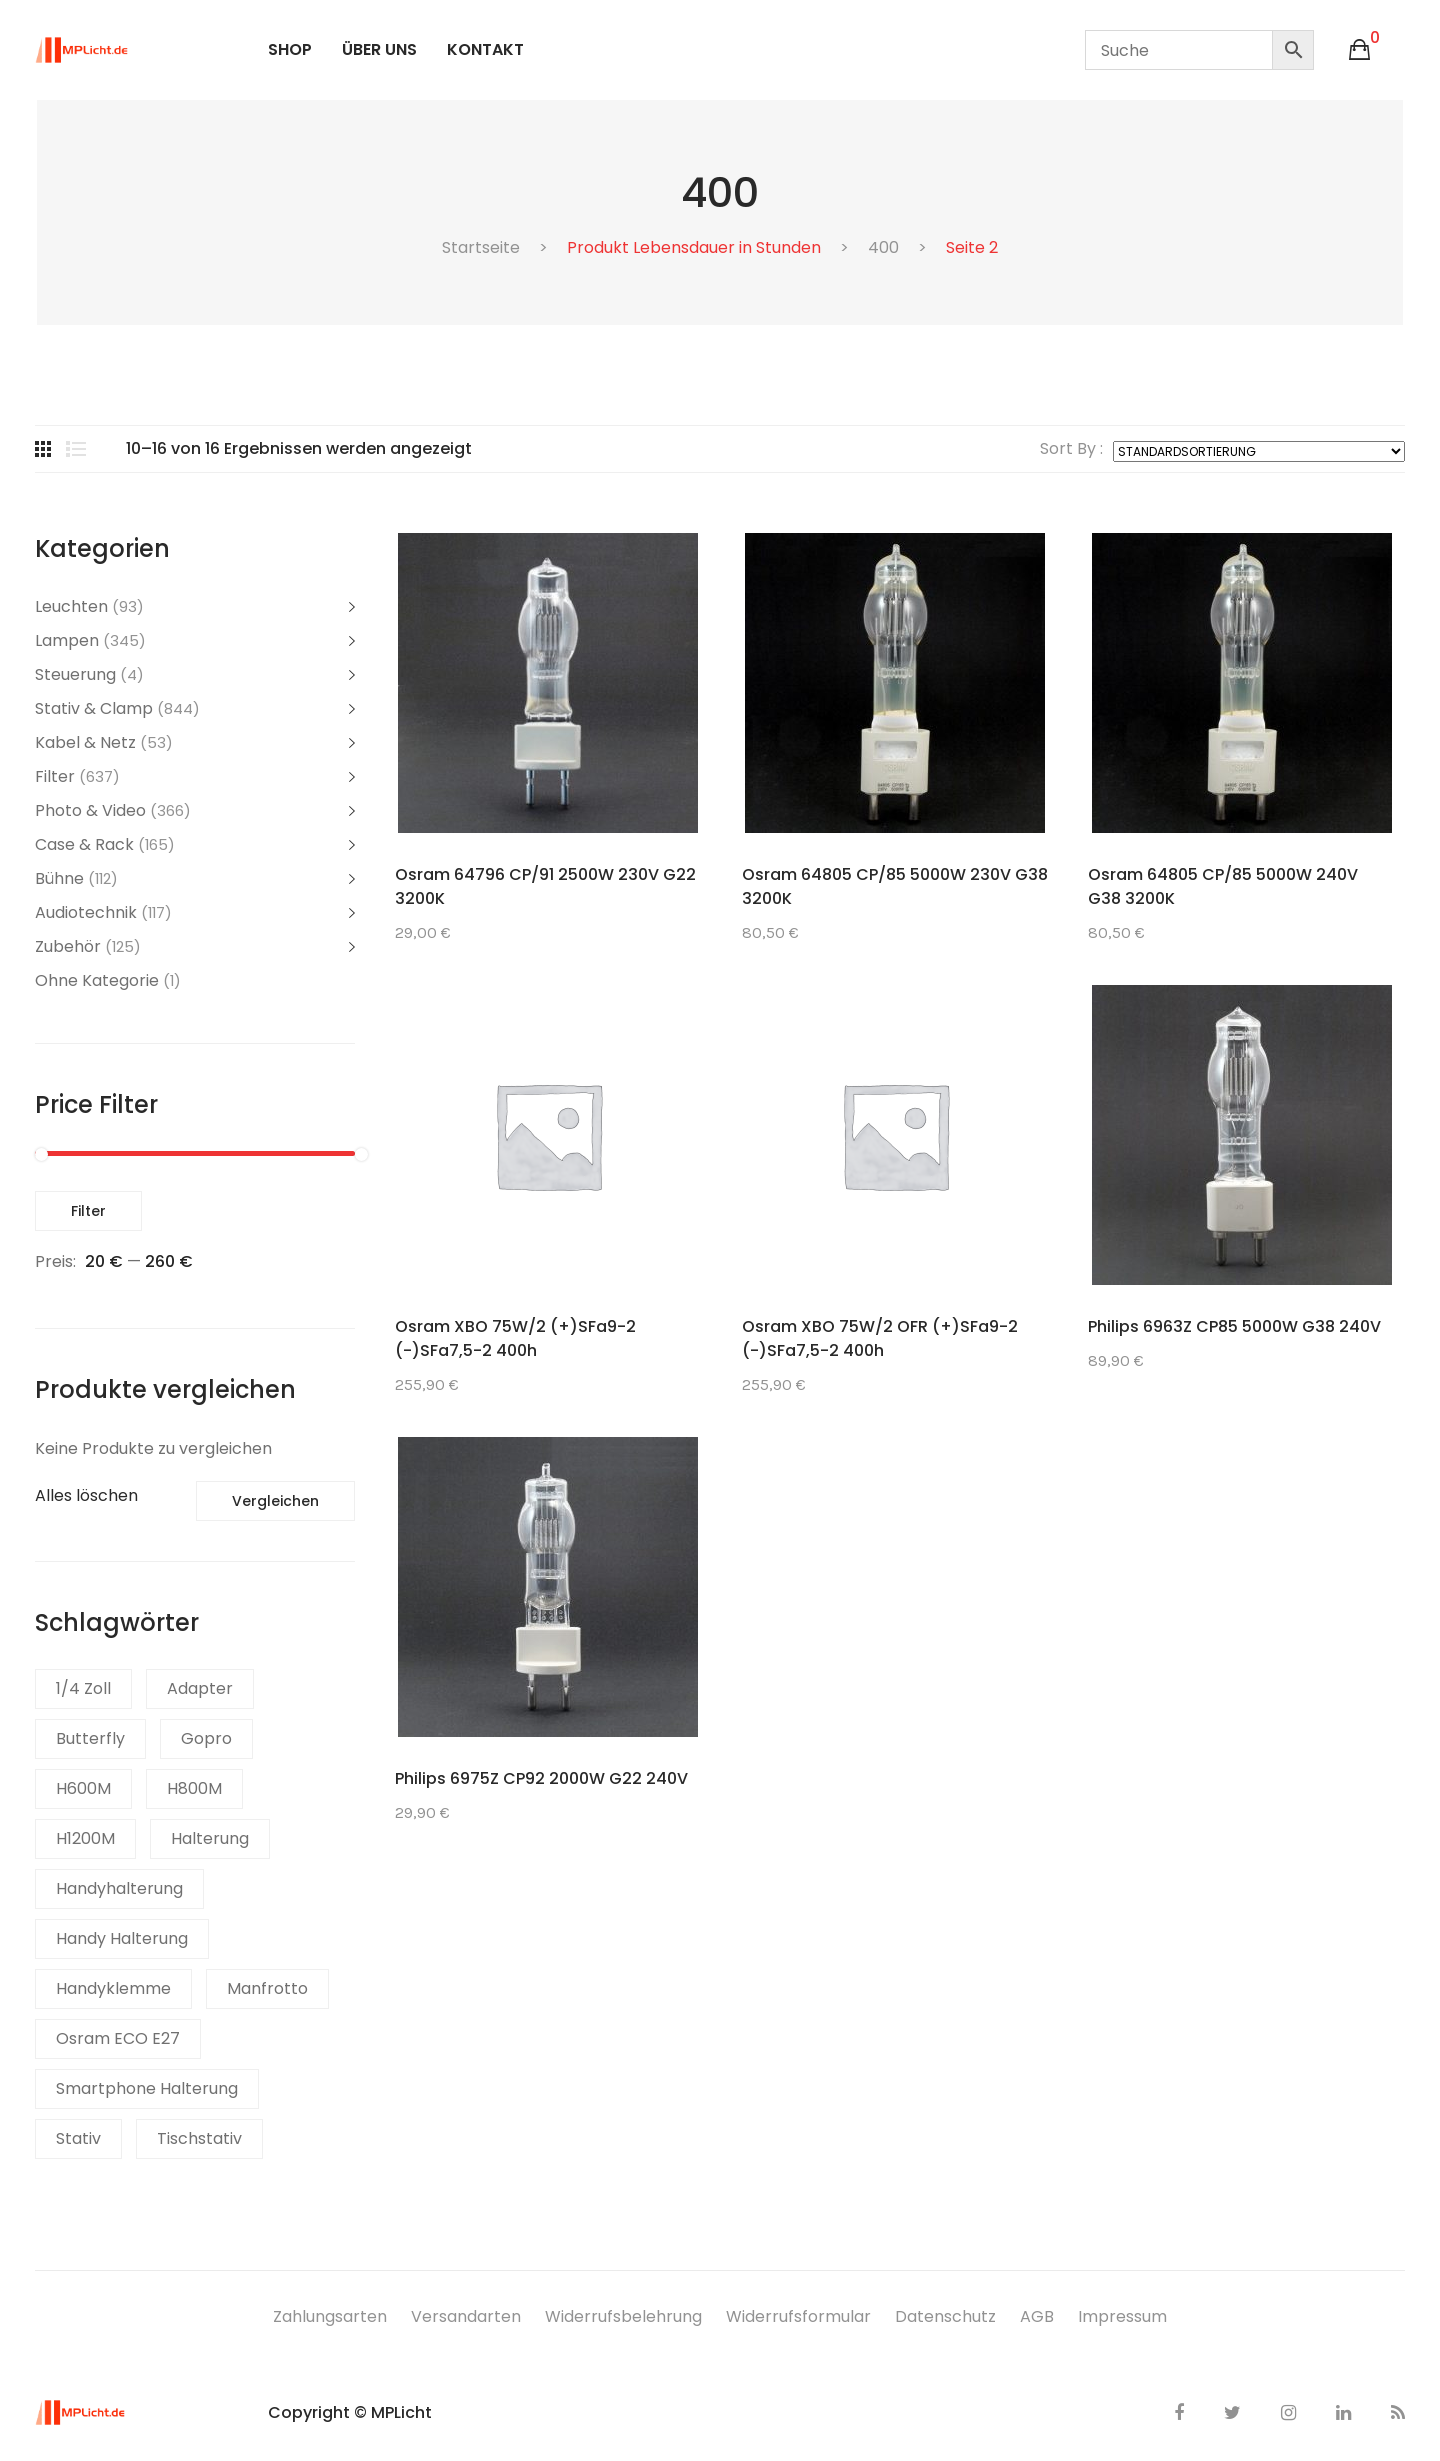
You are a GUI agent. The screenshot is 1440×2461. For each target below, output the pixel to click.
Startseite (481, 247)
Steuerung (75, 674)
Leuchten (71, 606)
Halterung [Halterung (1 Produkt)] (210, 1838)
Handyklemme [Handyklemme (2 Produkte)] (113, 1988)
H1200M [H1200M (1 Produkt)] (85, 1838)
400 (883, 247)
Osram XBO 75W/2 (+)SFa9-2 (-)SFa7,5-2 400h (515, 1338)
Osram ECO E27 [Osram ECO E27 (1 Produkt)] (118, 2038)
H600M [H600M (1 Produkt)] (83, 1788)
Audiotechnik (86, 912)
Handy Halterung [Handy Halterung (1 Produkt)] (122, 1938)
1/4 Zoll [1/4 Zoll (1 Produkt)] (83, 1688)
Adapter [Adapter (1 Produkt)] (200, 1688)
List (76, 449)
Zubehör (68, 946)
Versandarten (466, 2316)
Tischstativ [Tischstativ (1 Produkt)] (199, 2138)
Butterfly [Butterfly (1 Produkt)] (90, 1738)
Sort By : (1071, 449)
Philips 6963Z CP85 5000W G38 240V (1234, 1326)
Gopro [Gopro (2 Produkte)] (206, 1738)
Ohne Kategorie (97, 980)
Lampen (67, 640)
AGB (1037, 2316)
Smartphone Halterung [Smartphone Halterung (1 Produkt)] (147, 2088)
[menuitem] (290, 50)
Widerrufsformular (798, 2316)
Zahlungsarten (330, 2316)
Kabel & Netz (85, 742)
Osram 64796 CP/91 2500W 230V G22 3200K (545, 886)
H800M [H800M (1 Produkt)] (194, 1788)
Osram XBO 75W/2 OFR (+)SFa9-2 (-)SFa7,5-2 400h (880, 1338)
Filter (55, 776)
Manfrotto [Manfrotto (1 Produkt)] (267, 1988)
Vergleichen (275, 1501)
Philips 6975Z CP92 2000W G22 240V (541, 1778)
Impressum (1122, 2316)
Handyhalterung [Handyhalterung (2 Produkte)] (119, 1888)
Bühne (59, 878)
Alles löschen (86, 1495)
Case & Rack (84, 844)
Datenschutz (945, 2316)
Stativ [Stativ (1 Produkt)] (78, 2138)
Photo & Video (90, 810)
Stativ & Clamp (94, 708)
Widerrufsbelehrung (623, 2316)
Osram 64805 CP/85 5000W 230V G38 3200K (895, 886)
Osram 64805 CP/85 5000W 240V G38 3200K (1223, 886)
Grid (43, 449)
